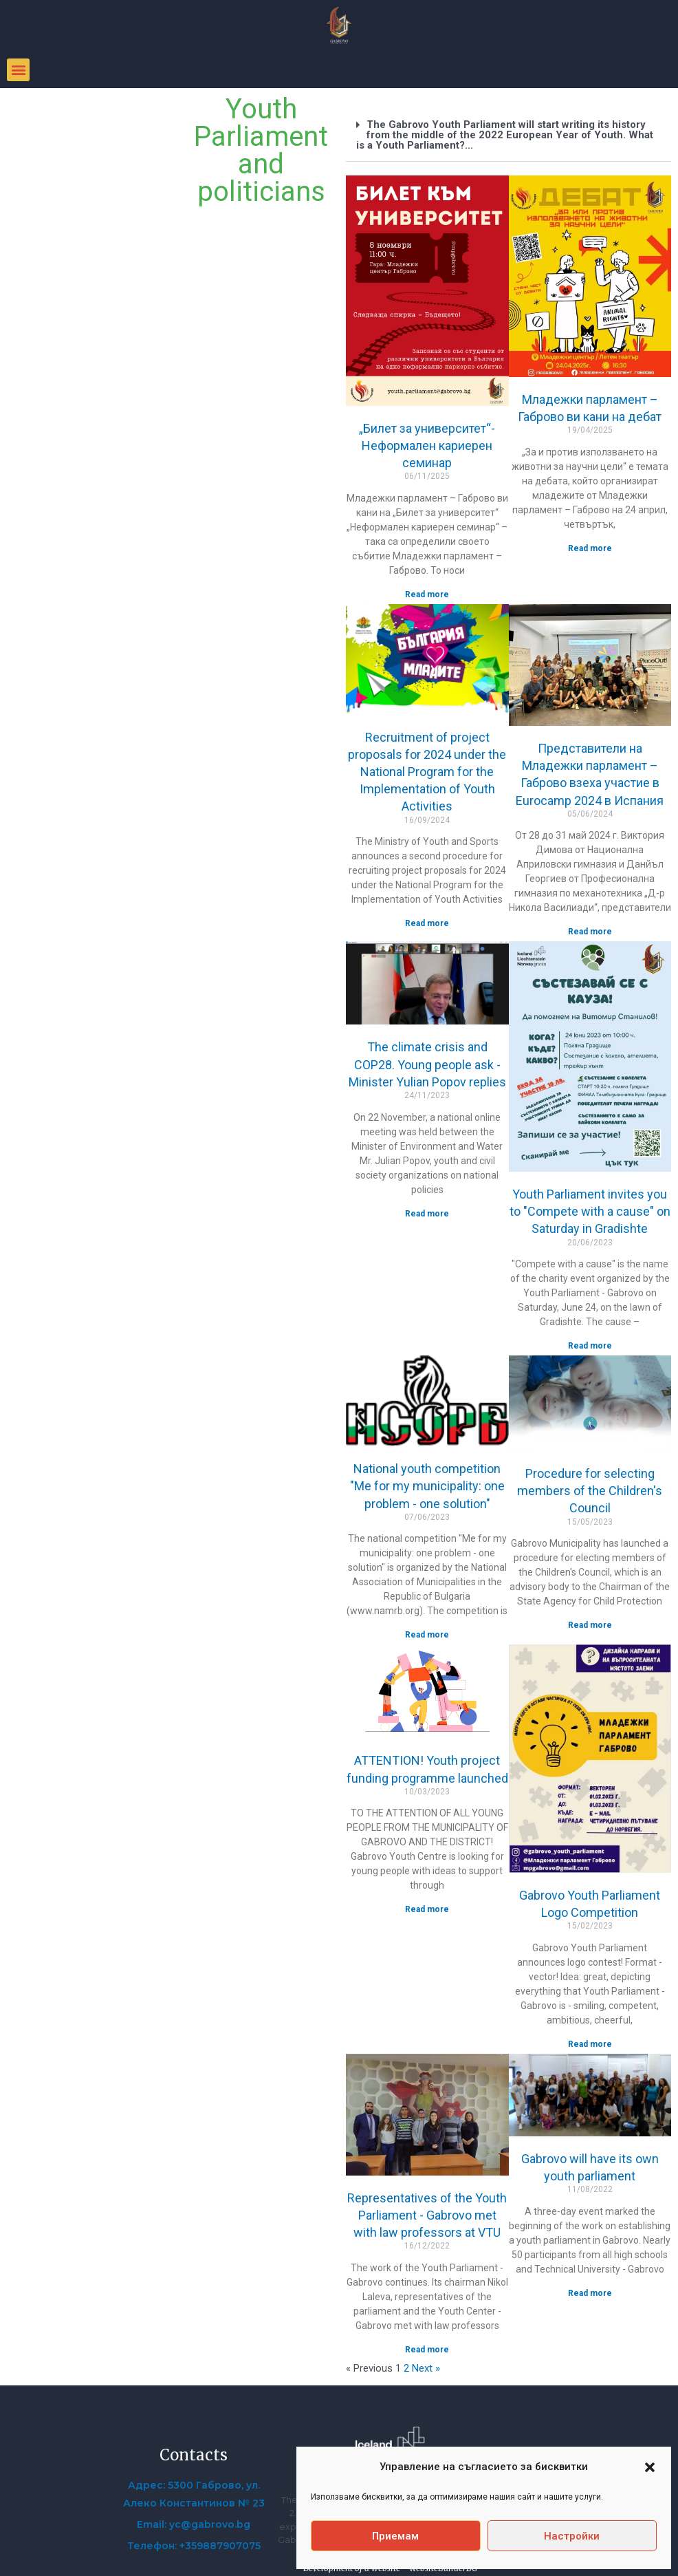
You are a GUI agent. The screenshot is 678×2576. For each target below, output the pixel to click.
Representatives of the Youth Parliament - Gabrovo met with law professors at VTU (427, 2215)
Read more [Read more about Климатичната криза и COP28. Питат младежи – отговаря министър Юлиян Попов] (427, 1214)
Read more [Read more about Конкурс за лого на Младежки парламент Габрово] (590, 2044)
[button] (650, 2467)
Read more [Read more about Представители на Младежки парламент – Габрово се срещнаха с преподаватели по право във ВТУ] (427, 2349)
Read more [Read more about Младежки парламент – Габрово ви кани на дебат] (590, 548)
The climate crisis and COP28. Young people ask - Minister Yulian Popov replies (427, 1064)
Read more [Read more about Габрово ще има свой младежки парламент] (590, 2293)
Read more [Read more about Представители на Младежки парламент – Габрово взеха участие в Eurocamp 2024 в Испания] (590, 931)
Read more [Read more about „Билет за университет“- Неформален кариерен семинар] (427, 594)
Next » (426, 2368)
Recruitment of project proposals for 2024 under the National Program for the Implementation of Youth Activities (427, 772)
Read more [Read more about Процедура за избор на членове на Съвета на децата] (590, 1625)
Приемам (395, 2536)
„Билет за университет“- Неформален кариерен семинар (427, 445)
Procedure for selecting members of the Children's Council (589, 1490)
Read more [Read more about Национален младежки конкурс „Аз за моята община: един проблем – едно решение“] (427, 1635)
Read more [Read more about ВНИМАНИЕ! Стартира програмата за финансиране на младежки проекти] (427, 1909)
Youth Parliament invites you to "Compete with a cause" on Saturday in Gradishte (590, 1211)
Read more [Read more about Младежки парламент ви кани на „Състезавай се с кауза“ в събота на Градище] (590, 1346)
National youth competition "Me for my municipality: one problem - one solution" (427, 1485)
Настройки (572, 2536)
